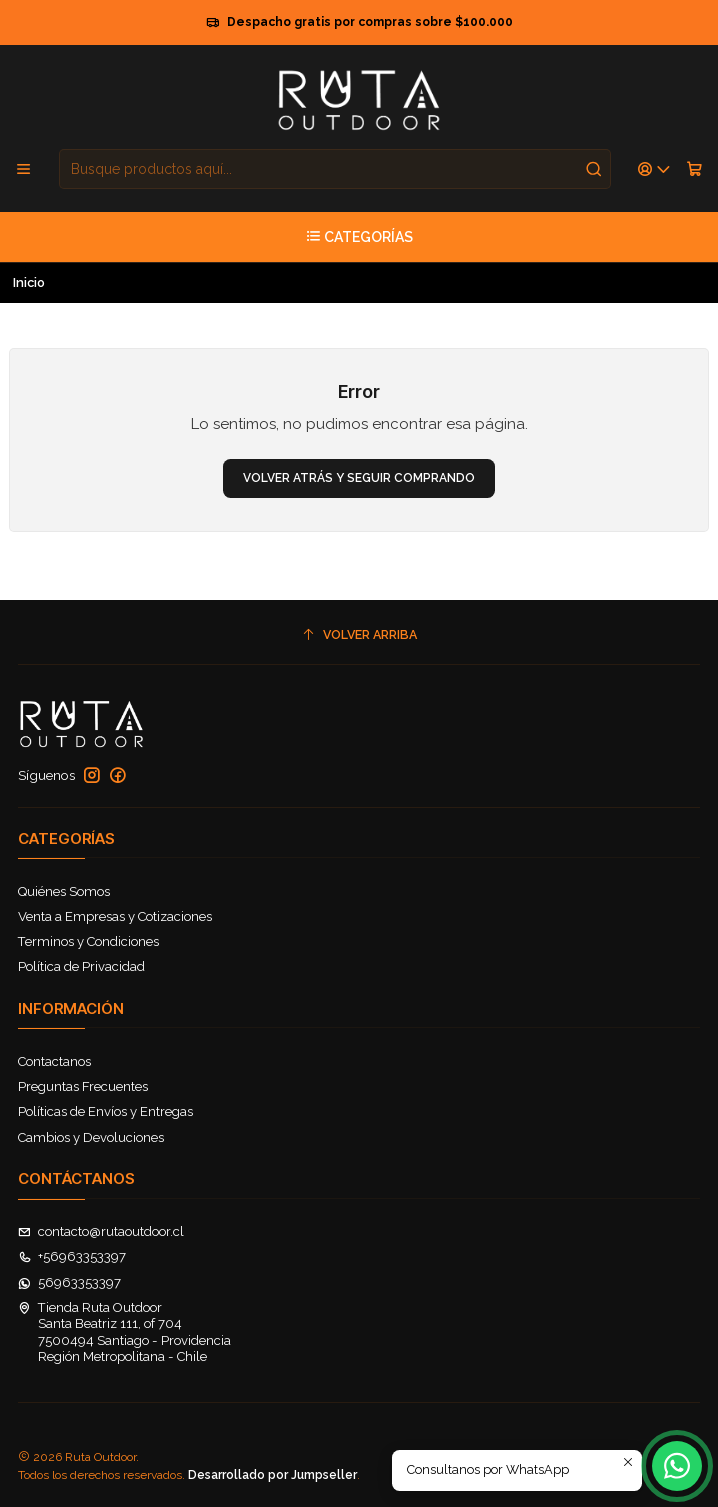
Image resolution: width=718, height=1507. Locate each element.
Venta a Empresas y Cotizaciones (115, 916)
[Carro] (694, 169)
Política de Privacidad (81, 966)
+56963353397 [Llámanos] (72, 1256)
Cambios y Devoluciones (91, 1137)
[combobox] (335, 169)
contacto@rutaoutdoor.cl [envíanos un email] (101, 1231)
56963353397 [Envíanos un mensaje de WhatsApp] (70, 1282)
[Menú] (23, 169)
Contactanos (54, 1061)
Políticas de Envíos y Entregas (105, 1111)
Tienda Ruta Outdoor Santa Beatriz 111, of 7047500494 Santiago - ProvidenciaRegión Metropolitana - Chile (125, 1332)
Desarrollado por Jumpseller (272, 1475)
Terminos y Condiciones (88, 941)
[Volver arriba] (359, 634)
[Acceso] (654, 169)
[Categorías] (359, 237)
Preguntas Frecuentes (83, 1086)
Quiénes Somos (64, 891)
